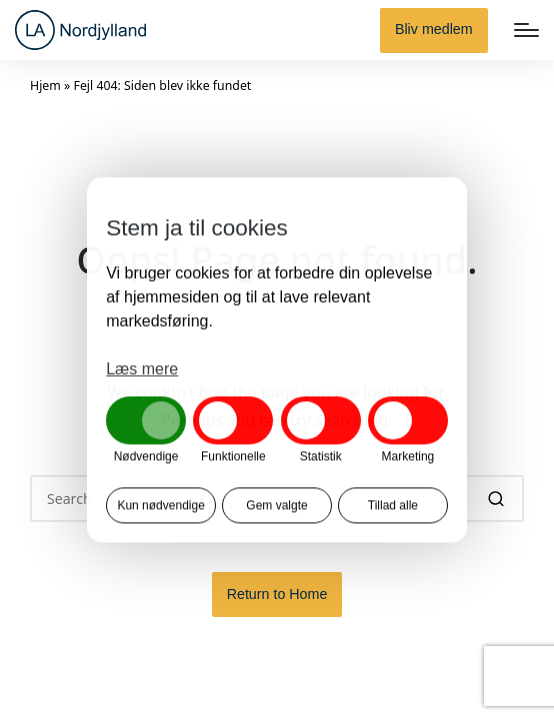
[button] (434, 30)
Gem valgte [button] (276, 506)
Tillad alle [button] (393, 506)
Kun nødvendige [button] (160, 506)
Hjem (45, 85)
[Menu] (526, 30)
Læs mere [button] (142, 368)
